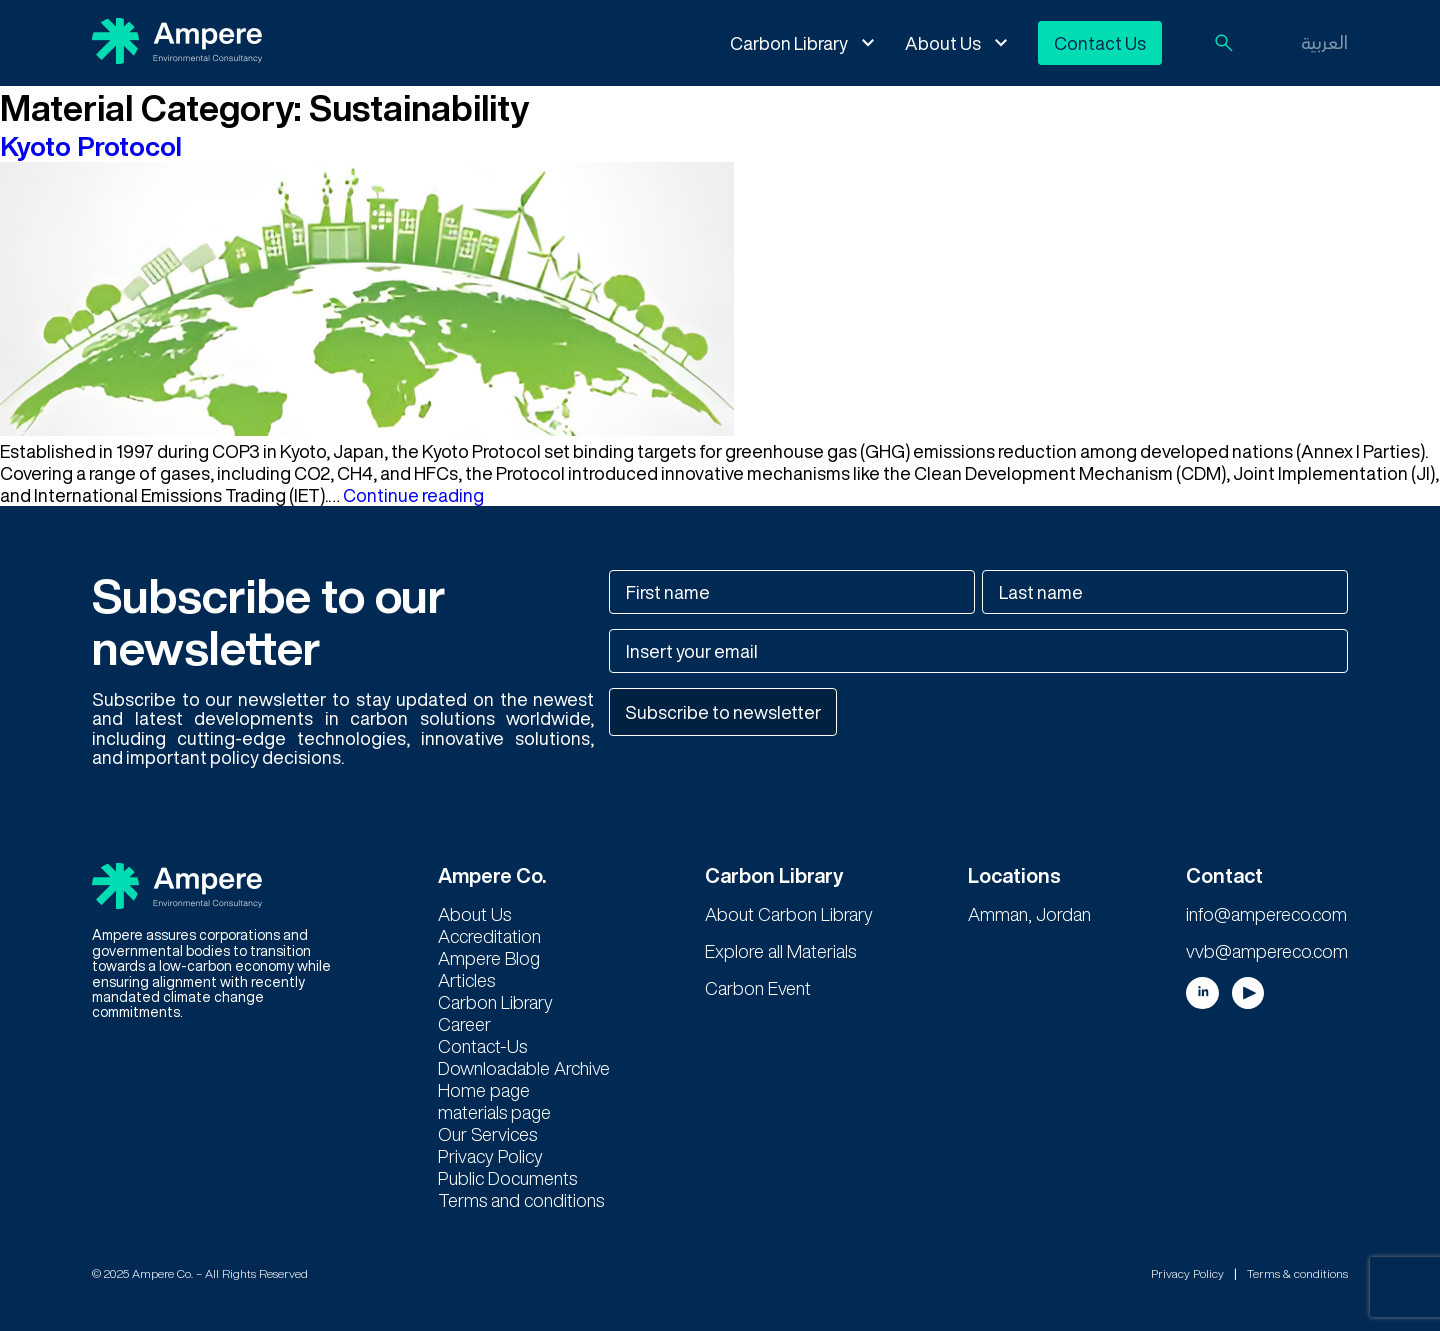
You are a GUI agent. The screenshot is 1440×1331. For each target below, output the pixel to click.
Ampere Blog (489, 958)
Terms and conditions (521, 1200)
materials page (494, 1112)
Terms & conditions (1297, 1273)
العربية (1324, 42)
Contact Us (1100, 43)
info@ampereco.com (1266, 914)
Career (464, 1024)
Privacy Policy (490, 1156)
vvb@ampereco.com (1267, 951)
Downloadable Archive (524, 1068)
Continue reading (413, 495)
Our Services (487, 1134)
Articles (466, 980)
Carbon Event (758, 988)
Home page (484, 1090)
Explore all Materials (780, 951)
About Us (943, 43)
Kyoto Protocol (91, 145)
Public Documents (507, 1178)
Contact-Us (482, 1046)
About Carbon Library (789, 914)
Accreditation (489, 936)
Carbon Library (789, 43)
